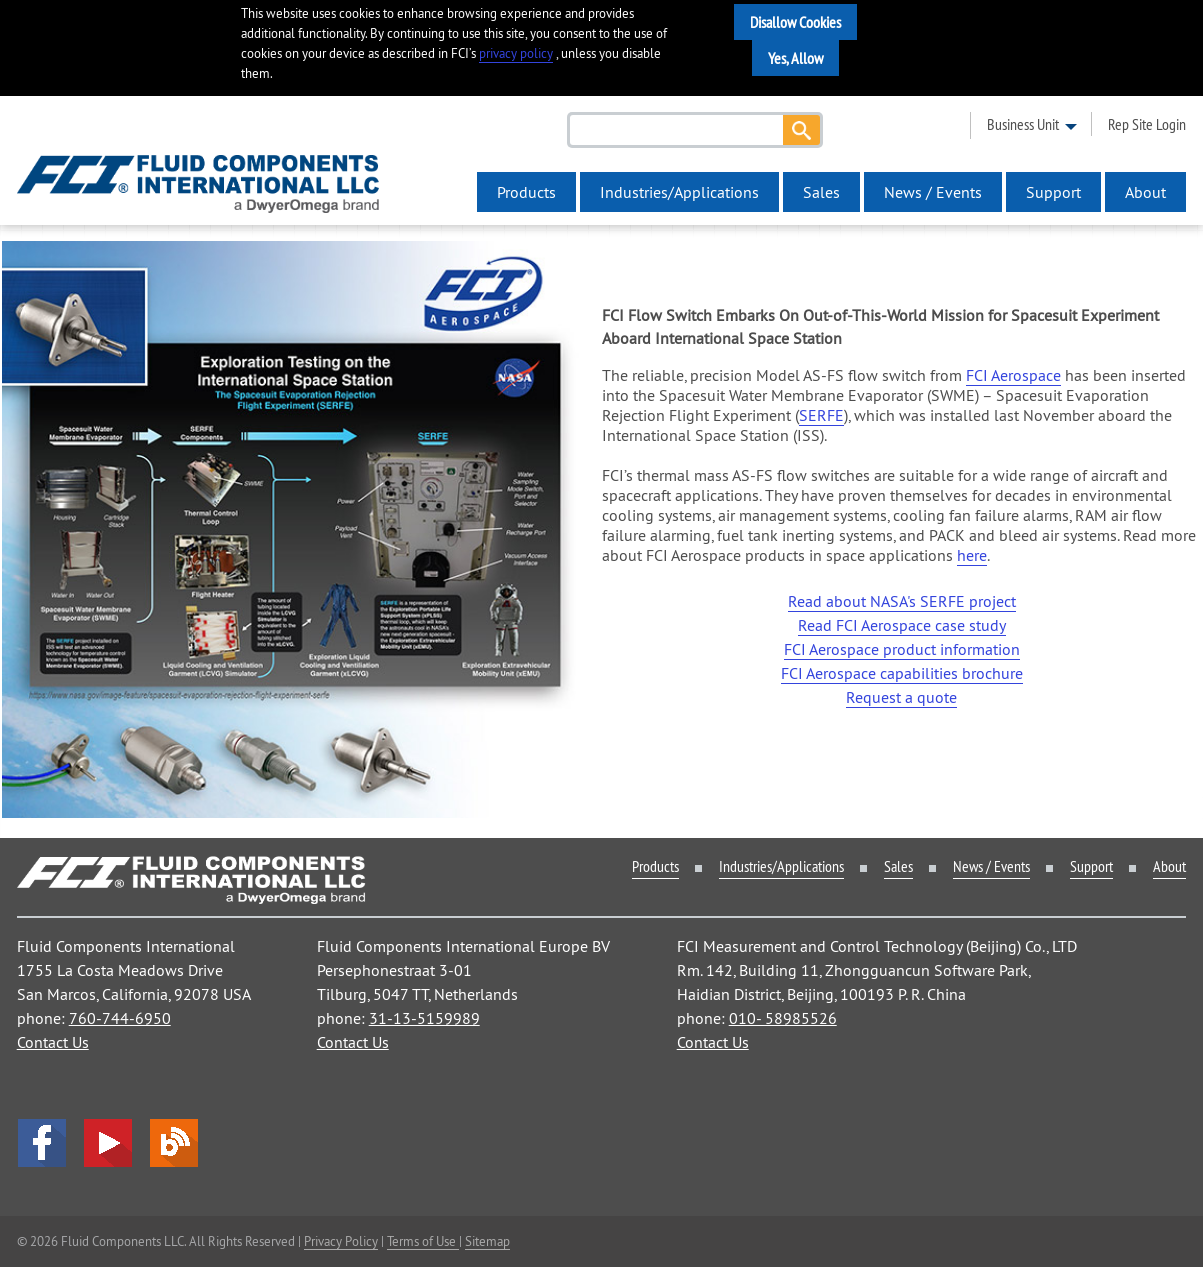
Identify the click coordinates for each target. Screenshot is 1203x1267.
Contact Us (53, 1042)
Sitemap (487, 1241)
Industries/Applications (679, 192)
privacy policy (516, 53)
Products (526, 192)
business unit (1023, 124)
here (972, 555)
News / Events (933, 192)
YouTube (108, 1143)
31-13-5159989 (424, 1018)
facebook (42, 1143)
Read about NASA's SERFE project (902, 601)
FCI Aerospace (1013, 375)
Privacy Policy (341, 1241)
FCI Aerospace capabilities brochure (902, 673)
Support (1053, 192)
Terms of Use (423, 1241)
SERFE (821, 415)
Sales (821, 192)
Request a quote (901, 697)
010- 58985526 (783, 1018)
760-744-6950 (120, 1018)
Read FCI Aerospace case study (902, 625)
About (1145, 192)
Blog (174, 1143)
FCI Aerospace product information (902, 649)
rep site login (1147, 124)
